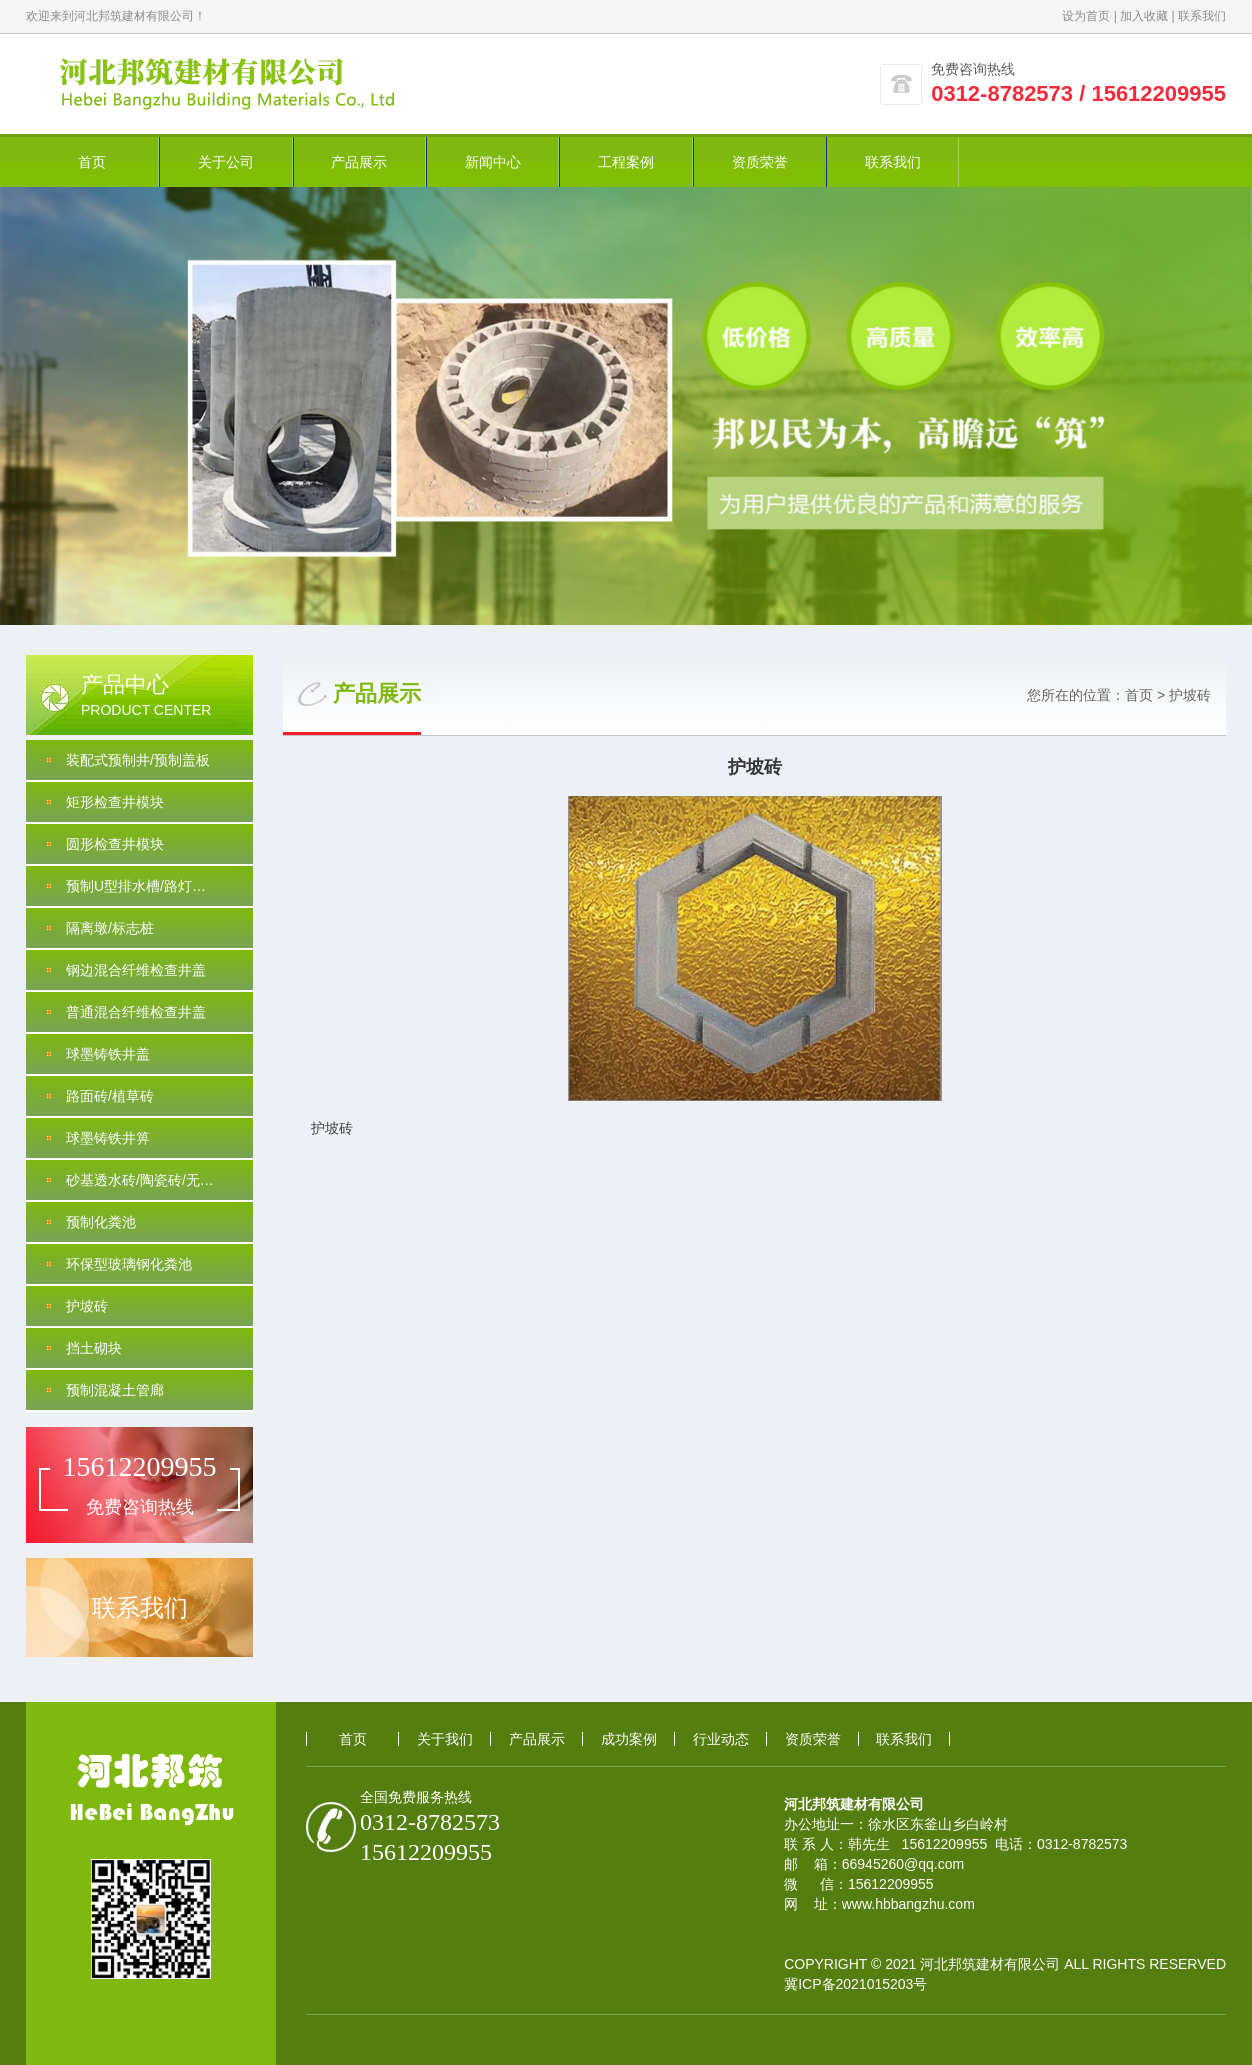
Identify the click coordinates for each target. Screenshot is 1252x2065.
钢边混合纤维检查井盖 (136, 970)
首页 (92, 162)
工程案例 (626, 162)
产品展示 (359, 162)
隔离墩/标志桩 (110, 928)
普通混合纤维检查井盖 (136, 1012)
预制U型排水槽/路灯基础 (143, 886)
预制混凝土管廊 (115, 1390)
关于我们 (445, 1739)
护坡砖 (87, 1306)
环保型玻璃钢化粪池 (129, 1264)
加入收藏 (1144, 16)
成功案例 (629, 1739)
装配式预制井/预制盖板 (138, 760)
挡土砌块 (94, 1348)
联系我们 (1202, 16)
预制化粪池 (101, 1222)
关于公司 (226, 162)
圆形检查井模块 (115, 844)
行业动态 (721, 1739)
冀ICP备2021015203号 (855, 1984)
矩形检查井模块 (115, 802)
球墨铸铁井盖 (108, 1054)
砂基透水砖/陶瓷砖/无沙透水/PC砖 (159, 1180)
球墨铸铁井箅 (108, 1138)
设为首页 (1086, 16)
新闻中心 (493, 162)
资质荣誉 (760, 162)
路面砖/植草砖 (110, 1096)
